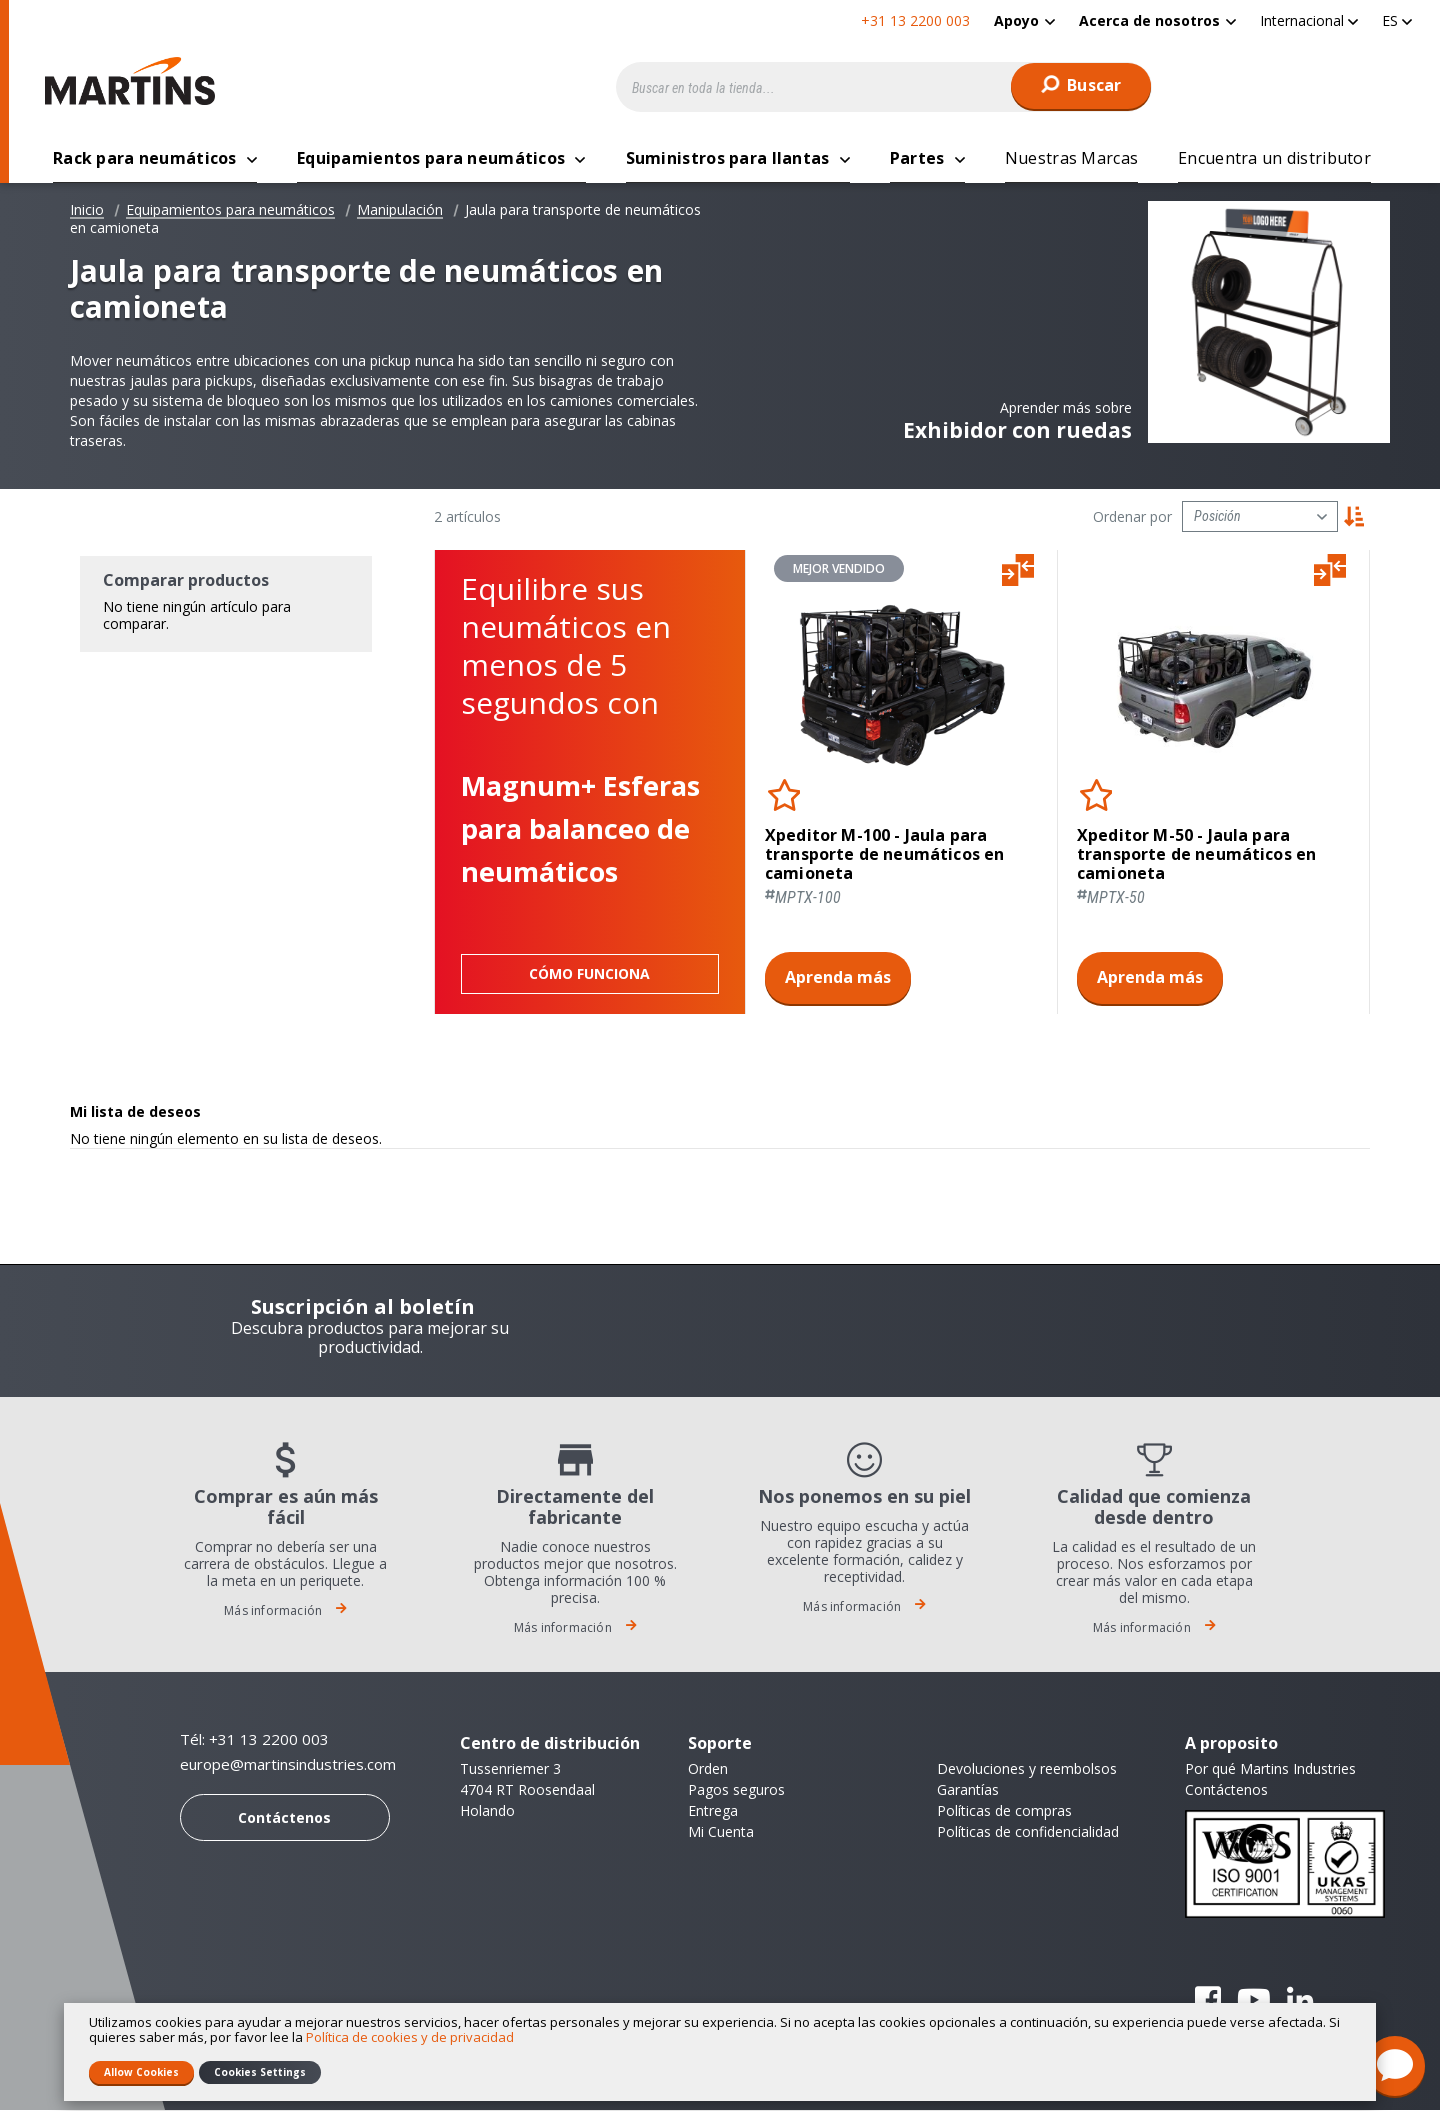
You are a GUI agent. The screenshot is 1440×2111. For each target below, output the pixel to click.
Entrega (713, 1811)
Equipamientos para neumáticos (230, 211)
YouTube (1254, 2001)
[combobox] (884, 87)
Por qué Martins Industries (1270, 1769)
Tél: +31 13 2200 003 (254, 1740)
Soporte (720, 1744)
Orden (708, 1769)
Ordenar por (1132, 517)
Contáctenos (284, 1818)
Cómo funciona (589, 974)
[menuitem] (1024, 20)
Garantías (968, 1790)
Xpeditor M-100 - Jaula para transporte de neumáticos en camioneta (884, 856)
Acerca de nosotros (1149, 20)
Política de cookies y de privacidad (410, 2037)
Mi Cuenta (721, 1832)
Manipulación (400, 211)
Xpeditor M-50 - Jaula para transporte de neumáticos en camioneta (1196, 856)
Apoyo (1016, 20)
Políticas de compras (1004, 1811)
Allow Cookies (141, 2072)
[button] (1309, 20)
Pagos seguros (736, 1790)
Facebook (1208, 2001)
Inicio (87, 211)
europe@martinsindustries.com (288, 1765)
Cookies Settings (260, 2072)
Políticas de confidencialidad (1028, 1832)
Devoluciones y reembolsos (1027, 1769)
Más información (285, 1611)
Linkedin (1300, 2001)
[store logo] (135, 81)
